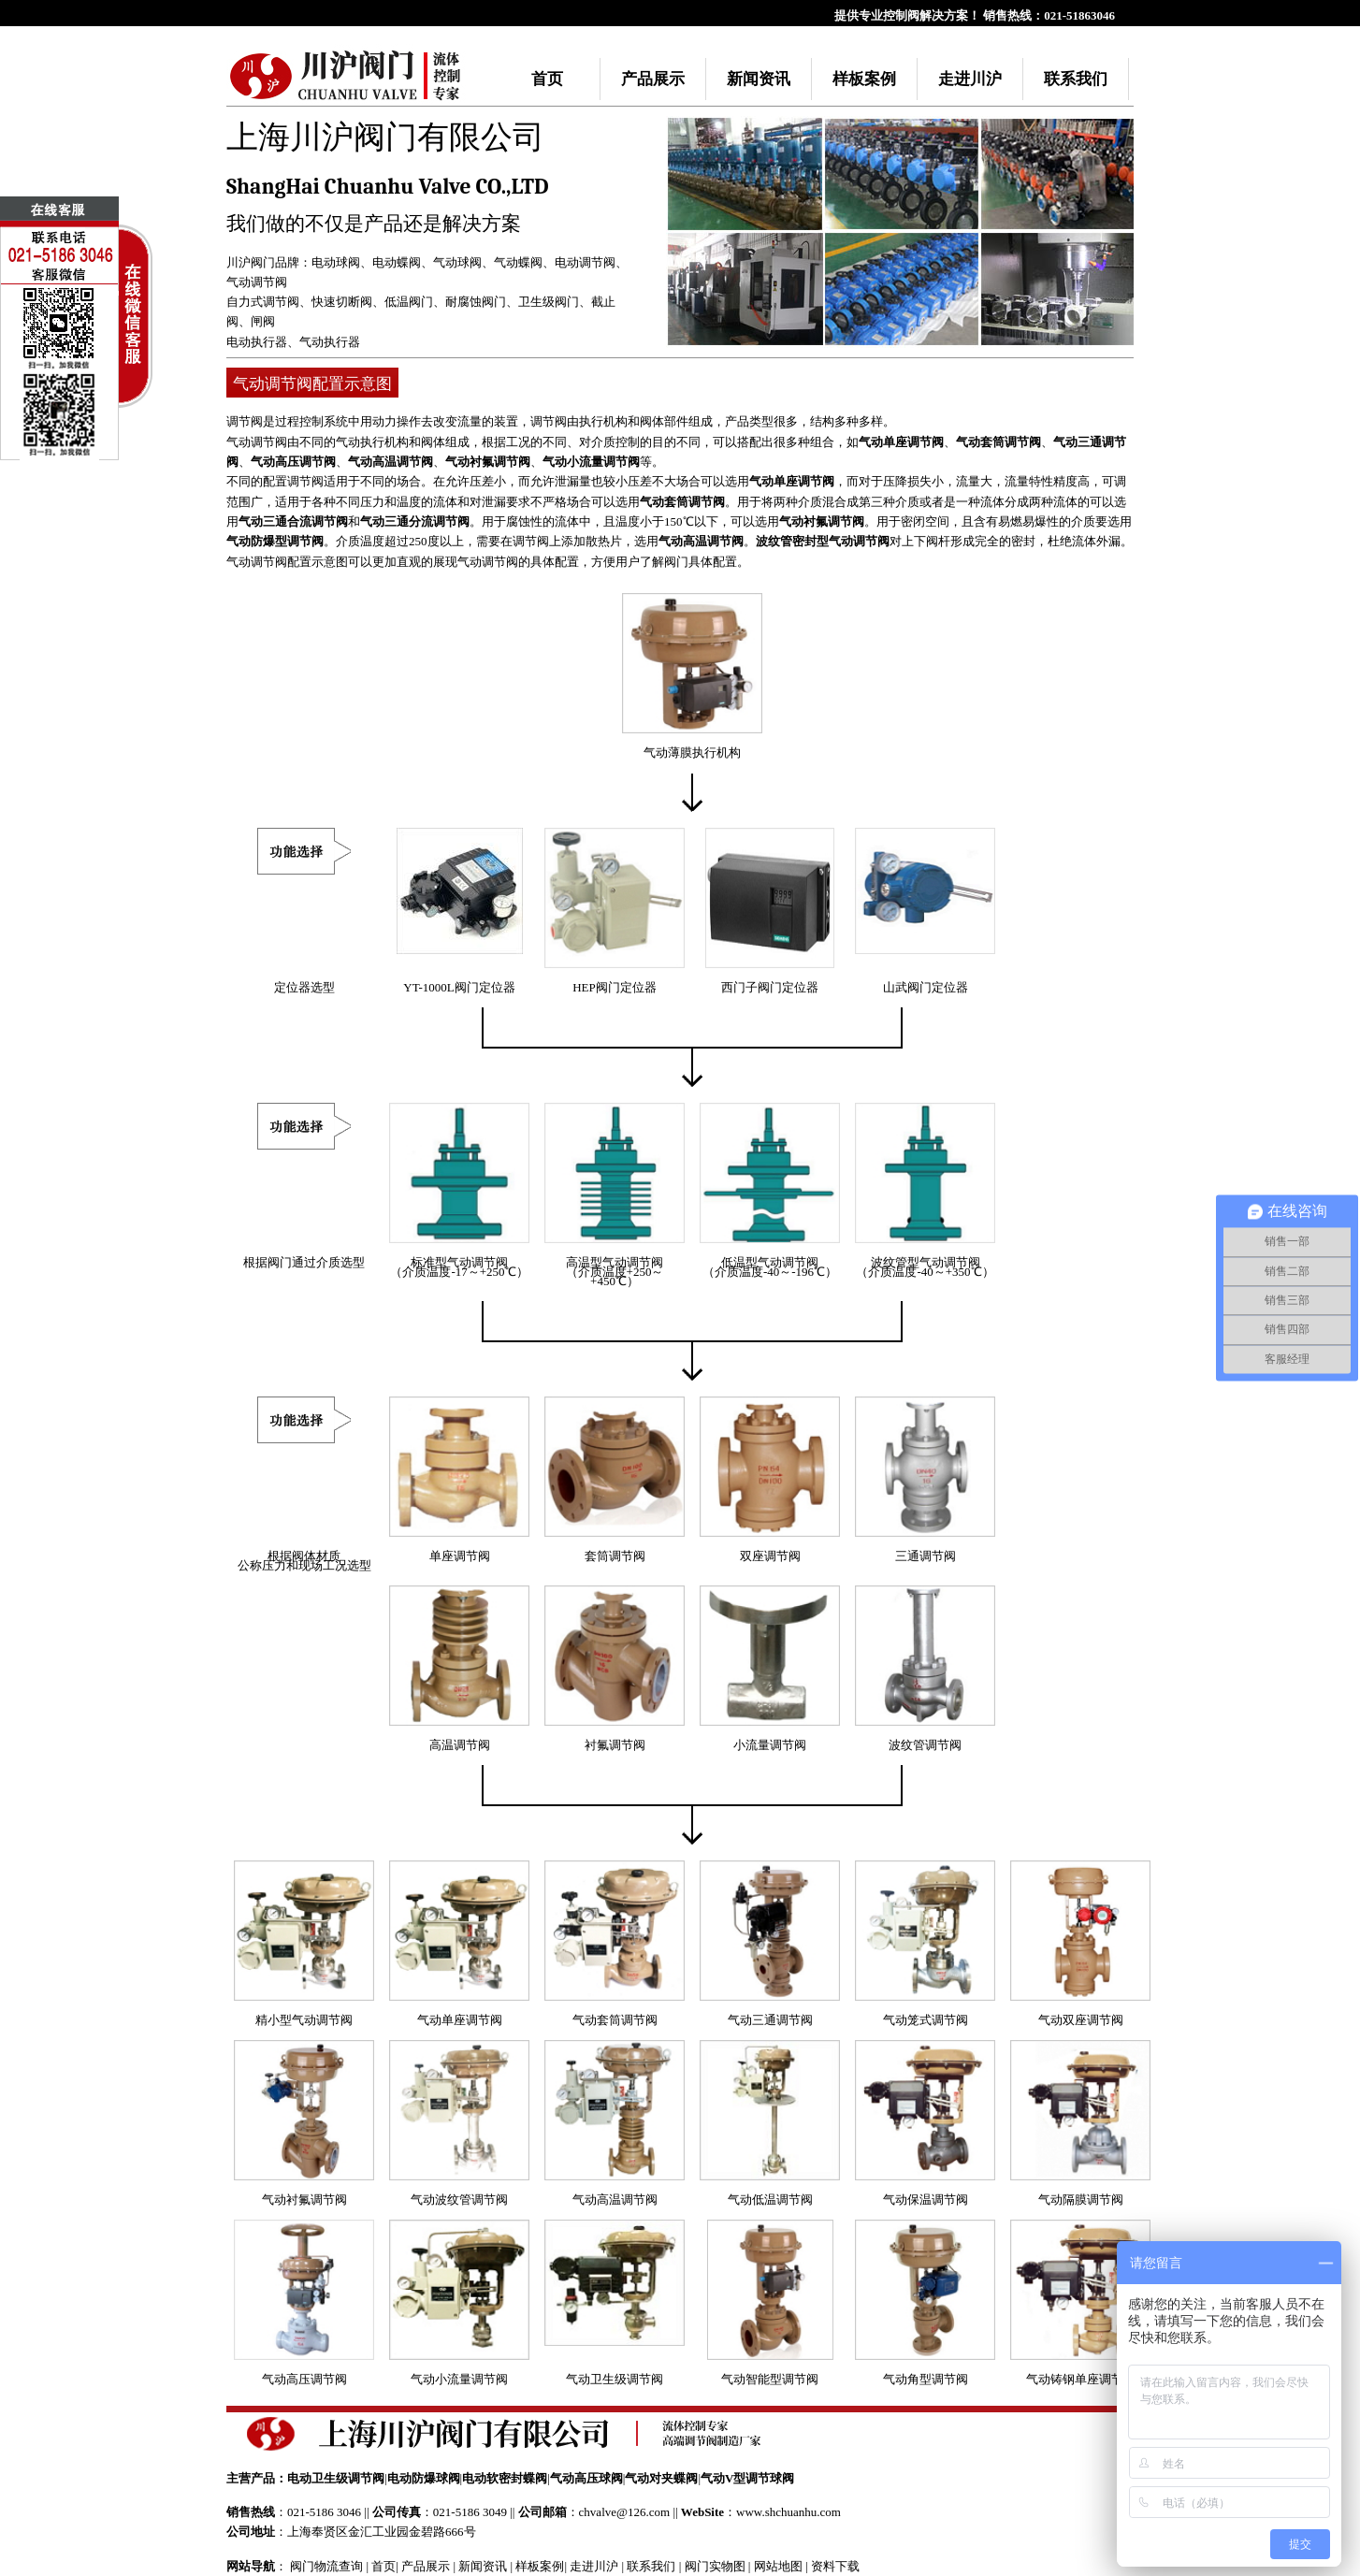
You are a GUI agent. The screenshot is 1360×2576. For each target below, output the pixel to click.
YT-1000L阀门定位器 (458, 987)
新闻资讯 (758, 79)
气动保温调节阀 (925, 2199)
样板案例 (864, 79)
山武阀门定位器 (925, 987)
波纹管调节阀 (925, 1745)
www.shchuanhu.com (788, 2512)
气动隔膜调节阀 (1080, 2199)
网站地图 (778, 2566)
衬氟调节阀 (615, 1745)
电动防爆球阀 (423, 2478)
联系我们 (1075, 79)
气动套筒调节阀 (998, 442)
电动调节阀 (585, 262)
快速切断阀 (341, 302)
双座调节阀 (770, 1556)
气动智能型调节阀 (769, 2379)
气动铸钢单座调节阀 (1081, 2379)
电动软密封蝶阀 (504, 2478)
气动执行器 (329, 342)
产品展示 (653, 79)
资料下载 (835, 2566)
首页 (547, 79)
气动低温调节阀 (770, 2199)
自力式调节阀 (262, 302)
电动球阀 (335, 262)
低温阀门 (408, 302)
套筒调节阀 (615, 1556)
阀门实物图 (715, 2566)
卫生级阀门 (548, 302)
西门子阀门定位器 (769, 987)
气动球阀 (457, 262)
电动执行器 (256, 342)
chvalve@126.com (625, 2512)
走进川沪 (970, 79)
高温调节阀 (459, 1745)
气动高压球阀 (586, 2478)
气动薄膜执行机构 (692, 752)
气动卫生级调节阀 (614, 2379)
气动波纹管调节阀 (459, 2199)
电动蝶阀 (396, 262)
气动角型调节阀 (925, 2379)
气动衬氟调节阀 (487, 462)
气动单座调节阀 (901, 442)
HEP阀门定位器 (614, 987)
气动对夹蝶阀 (661, 2478)
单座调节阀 (459, 1556)
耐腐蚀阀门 (475, 302)
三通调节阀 (925, 1556)
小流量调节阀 (769, 1745)
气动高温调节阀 (390, 462)
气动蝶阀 (518, 262)
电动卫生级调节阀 (335, 2478)
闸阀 (263, 321)
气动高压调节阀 (293, 462)
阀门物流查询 (326, 2566)
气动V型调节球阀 (747, 2478)
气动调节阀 (256, 282)
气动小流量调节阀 (591, 462)
